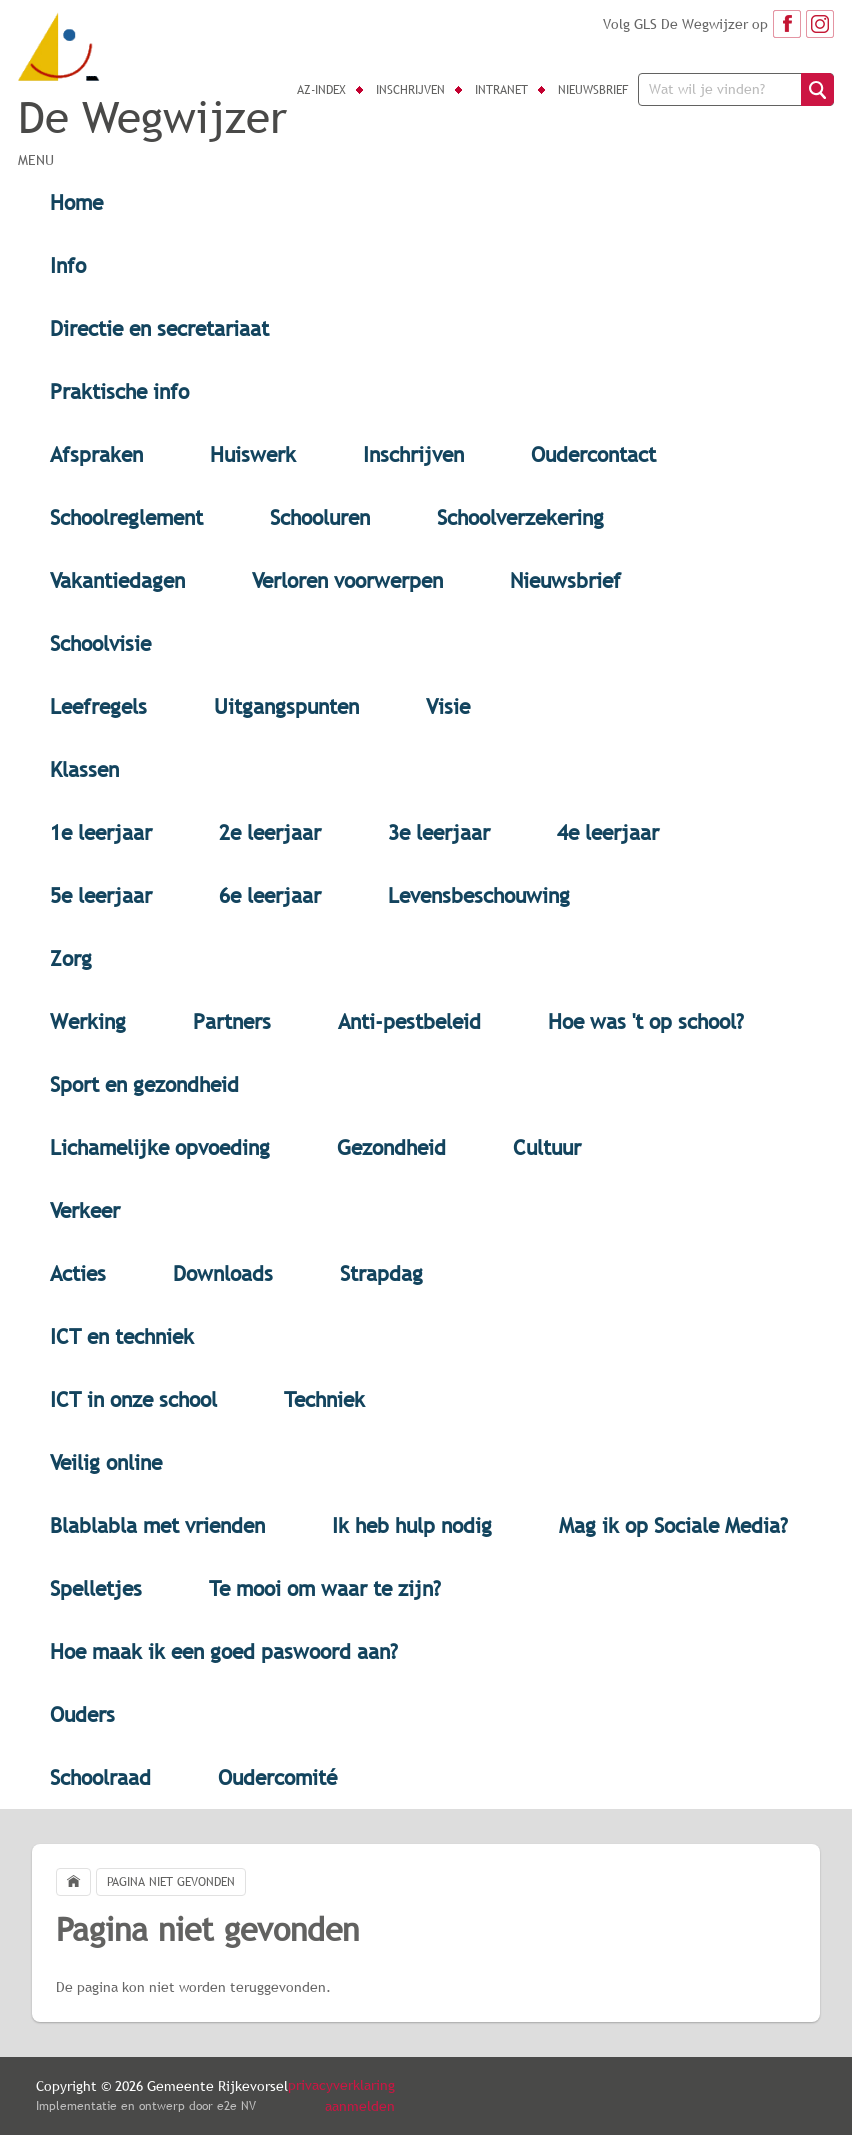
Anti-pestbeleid (409, 1021)
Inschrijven (410, 90)
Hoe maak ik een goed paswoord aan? (224, 1651)
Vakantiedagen (117, 580)
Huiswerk (253, 454)
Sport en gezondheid (144, 1084)
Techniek (324, 1399)
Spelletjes (96, 1588)
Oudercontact (593, 454)
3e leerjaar (439, 832)
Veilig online (106, 1462)
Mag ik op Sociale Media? (673, 1525)
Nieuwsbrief (593, 90)
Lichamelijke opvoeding (160, 1147)
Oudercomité (277, 1777)
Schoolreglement (126, 517)
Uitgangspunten (286, 706)
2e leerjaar (270, 832)
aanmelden (360, 2106)
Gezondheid (391, 1147)
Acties (78, 1273)
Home (76, 202)
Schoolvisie (100, 643)
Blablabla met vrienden (157, 1525)
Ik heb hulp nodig (412, 1525)
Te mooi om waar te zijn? (325, 1588)
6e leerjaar (270, 895)
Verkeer (85, 1210)
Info (68, 265)
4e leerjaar (608, 832)
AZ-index (321, 90)
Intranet (501, 90)
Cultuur (547, 1147)
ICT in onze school (133, 1399)
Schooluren (320, 517)
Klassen (84, 769)
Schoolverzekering (520, 517)
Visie (448, 706)
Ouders (82, 1714)
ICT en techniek (122, 1336)
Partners (232, 1021)
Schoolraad (100, 1777)
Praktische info (119, 391)
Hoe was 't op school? (646, 1021)
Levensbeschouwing (479, 895)
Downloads (223, 1273)
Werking (88, 1021)
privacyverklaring (341, 2085)
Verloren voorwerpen (347, 580)
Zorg (71, 958)
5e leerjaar (101, 895)
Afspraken (96, 454)
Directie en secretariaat (159, 328)
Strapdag (381, 1273)
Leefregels (98, 706)
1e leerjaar (101, 832)
